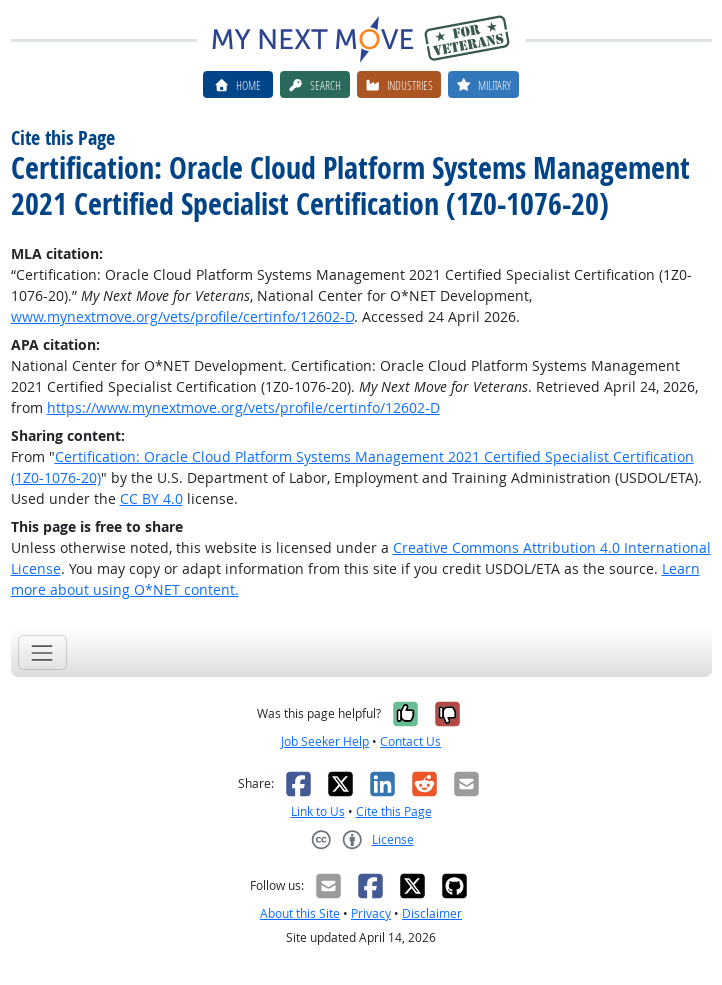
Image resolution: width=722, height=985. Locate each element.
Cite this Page (394, 811)
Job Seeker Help (325, 741)
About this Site (300, 913)
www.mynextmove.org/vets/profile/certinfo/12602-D (182, 316)
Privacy (371, 913)
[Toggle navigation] (42, 652)
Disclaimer (432, 913)
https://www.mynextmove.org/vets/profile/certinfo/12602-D (243, 407)
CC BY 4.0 (151, 498)
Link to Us (318, 811)
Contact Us (410, 741)
